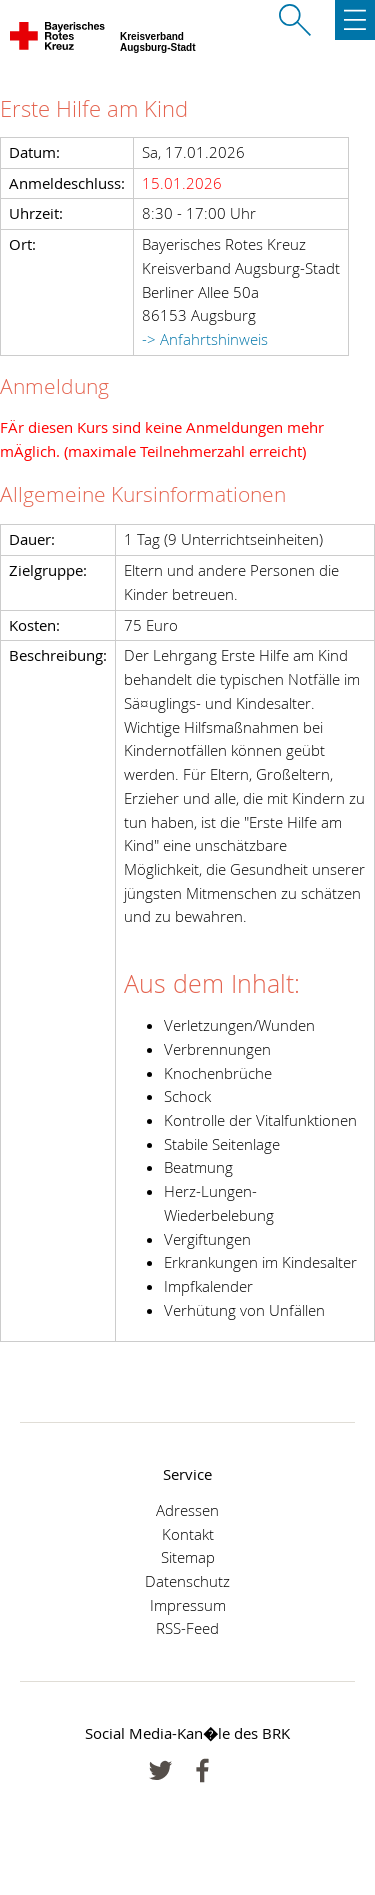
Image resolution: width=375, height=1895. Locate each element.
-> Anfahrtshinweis (205, 339)
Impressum (188, 1605)
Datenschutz (187, 1581)
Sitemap (188, 1557)
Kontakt (188, 1534)
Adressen (187, 1510)
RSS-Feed (187, 1628)
